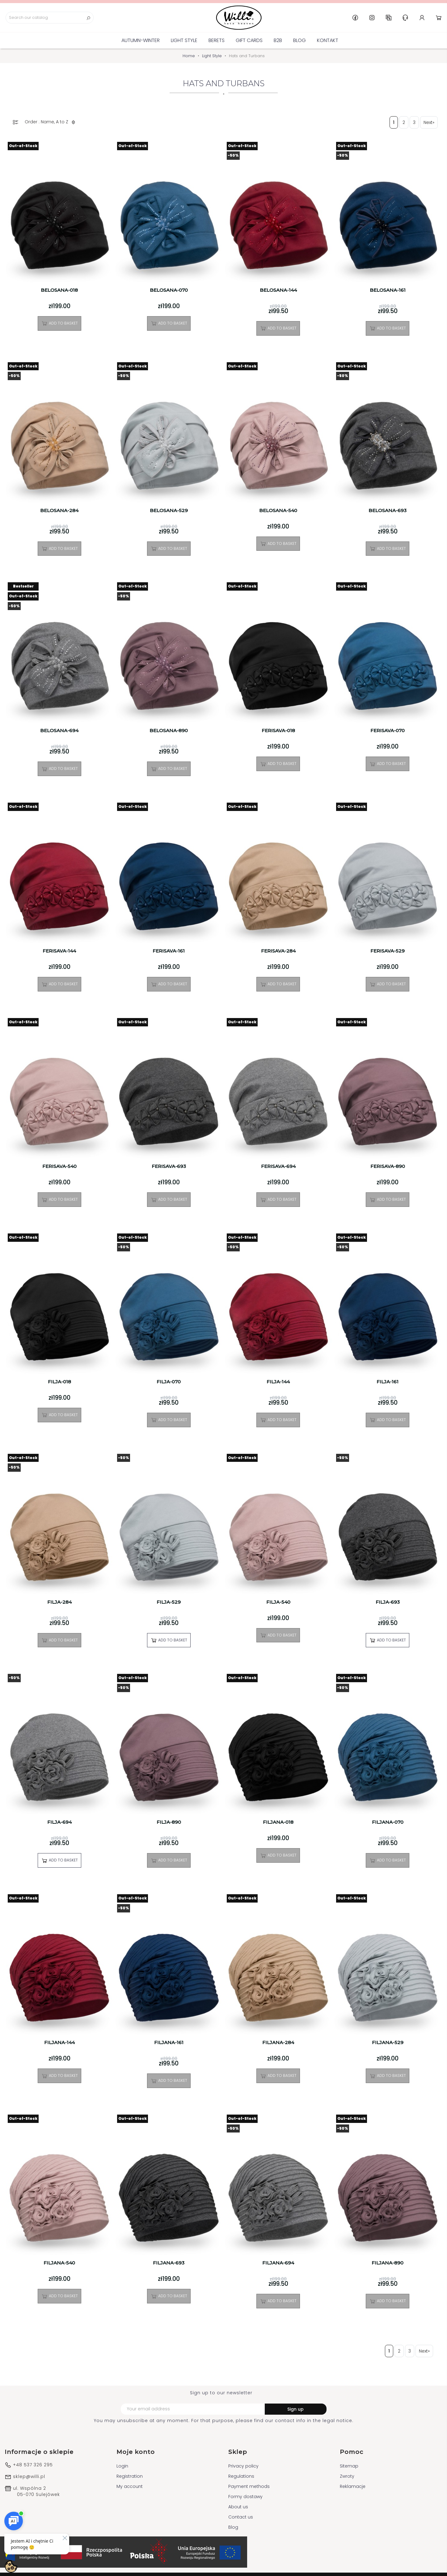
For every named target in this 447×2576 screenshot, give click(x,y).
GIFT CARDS (249, 40)
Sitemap (349, 2466)
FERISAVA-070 (387, 730)
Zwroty (347, 2476)
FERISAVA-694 (278, 1166)
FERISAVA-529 (387, 951)
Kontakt (327, 40)
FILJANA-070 (387, 1822)
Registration (129, 2476)
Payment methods (249, 2486)
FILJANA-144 (59, 2042)
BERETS (217, 40)
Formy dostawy (245, 2496)
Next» (429, 122)
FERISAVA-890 (387, 1166)
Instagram (372, 17)
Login (122, 2466)
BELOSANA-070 (169, 290)
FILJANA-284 (278, 2042)
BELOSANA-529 (169, 510)
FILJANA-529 (387, 2042)
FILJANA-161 (168, 2042)
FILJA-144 (278, 1382)
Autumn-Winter (140, 40)
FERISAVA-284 (278, 951)
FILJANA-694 (278, 2263)
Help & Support (405, 17)
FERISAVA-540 (59, 1166)
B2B (278, 40)
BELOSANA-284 (59, 510)
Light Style (184, 40)
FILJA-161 (388, 1382)
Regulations (241, 2476)
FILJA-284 (59, 1602)
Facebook (355, 17)
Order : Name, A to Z (51, 122)
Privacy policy (243, 2466)
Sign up (295, 2409)
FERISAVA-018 (278, 730)
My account (129, 2486)
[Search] (50, 17)
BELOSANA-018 (59, 290)
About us (238, 2507)
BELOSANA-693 (388, 510)
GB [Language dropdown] (388, 17)
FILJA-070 (169, 1382)
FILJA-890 (169, 1822)
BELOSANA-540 (278, 510)
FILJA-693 (388, 1602)
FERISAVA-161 (169, 951)
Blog (299, 40)
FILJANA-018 (278, 1822)
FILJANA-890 (387, 2263)
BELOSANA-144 (278, 290)
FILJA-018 (59, 1382)
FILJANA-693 (168, 2263)
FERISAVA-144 (59, 951)
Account (422, 17)
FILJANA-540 (59, 2263)
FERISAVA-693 (169, 1166)
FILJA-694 (59, 1822)
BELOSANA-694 (59, 730)
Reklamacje (352, 2486)
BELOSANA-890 (169, 730)
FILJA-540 (278, 1602)
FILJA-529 (169, 1602)
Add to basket (59, 323)
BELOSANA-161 (388, 290)
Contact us (240, 2517)
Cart (438, 17)
